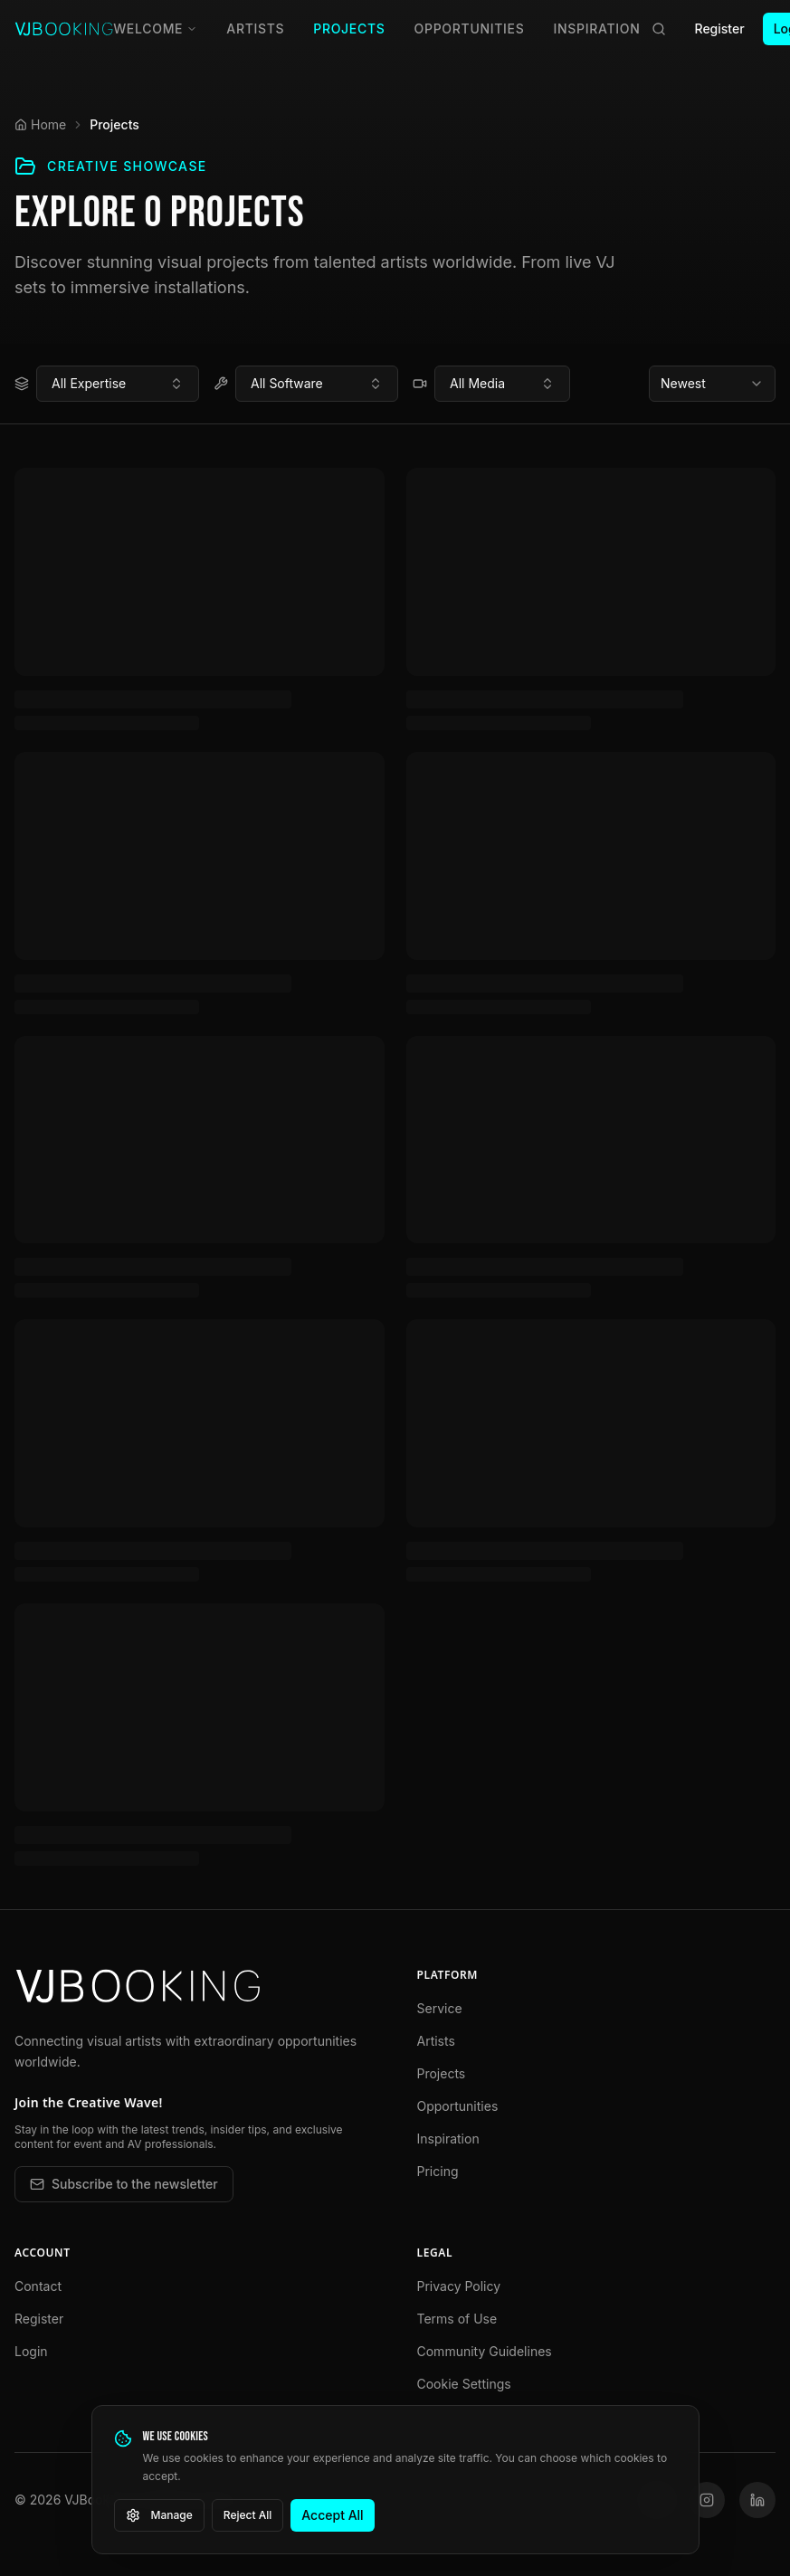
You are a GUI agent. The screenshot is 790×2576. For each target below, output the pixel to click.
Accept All (332, 2515)
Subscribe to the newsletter (124, 2183)
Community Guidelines (484, 2351)
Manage (159, 2515)
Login (31, 2351)
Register (720, 28)
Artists (255, 28)
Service (439, 2008)
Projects (349, 28)
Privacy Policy (459, 2286)
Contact (38, 2286)
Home (40, 124)
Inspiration (597, 28)
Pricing (438, 2171)
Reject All (248, 2515)
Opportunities (469, 28)
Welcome (155, 28)
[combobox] (117, 384)
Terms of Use (457, 2318)
